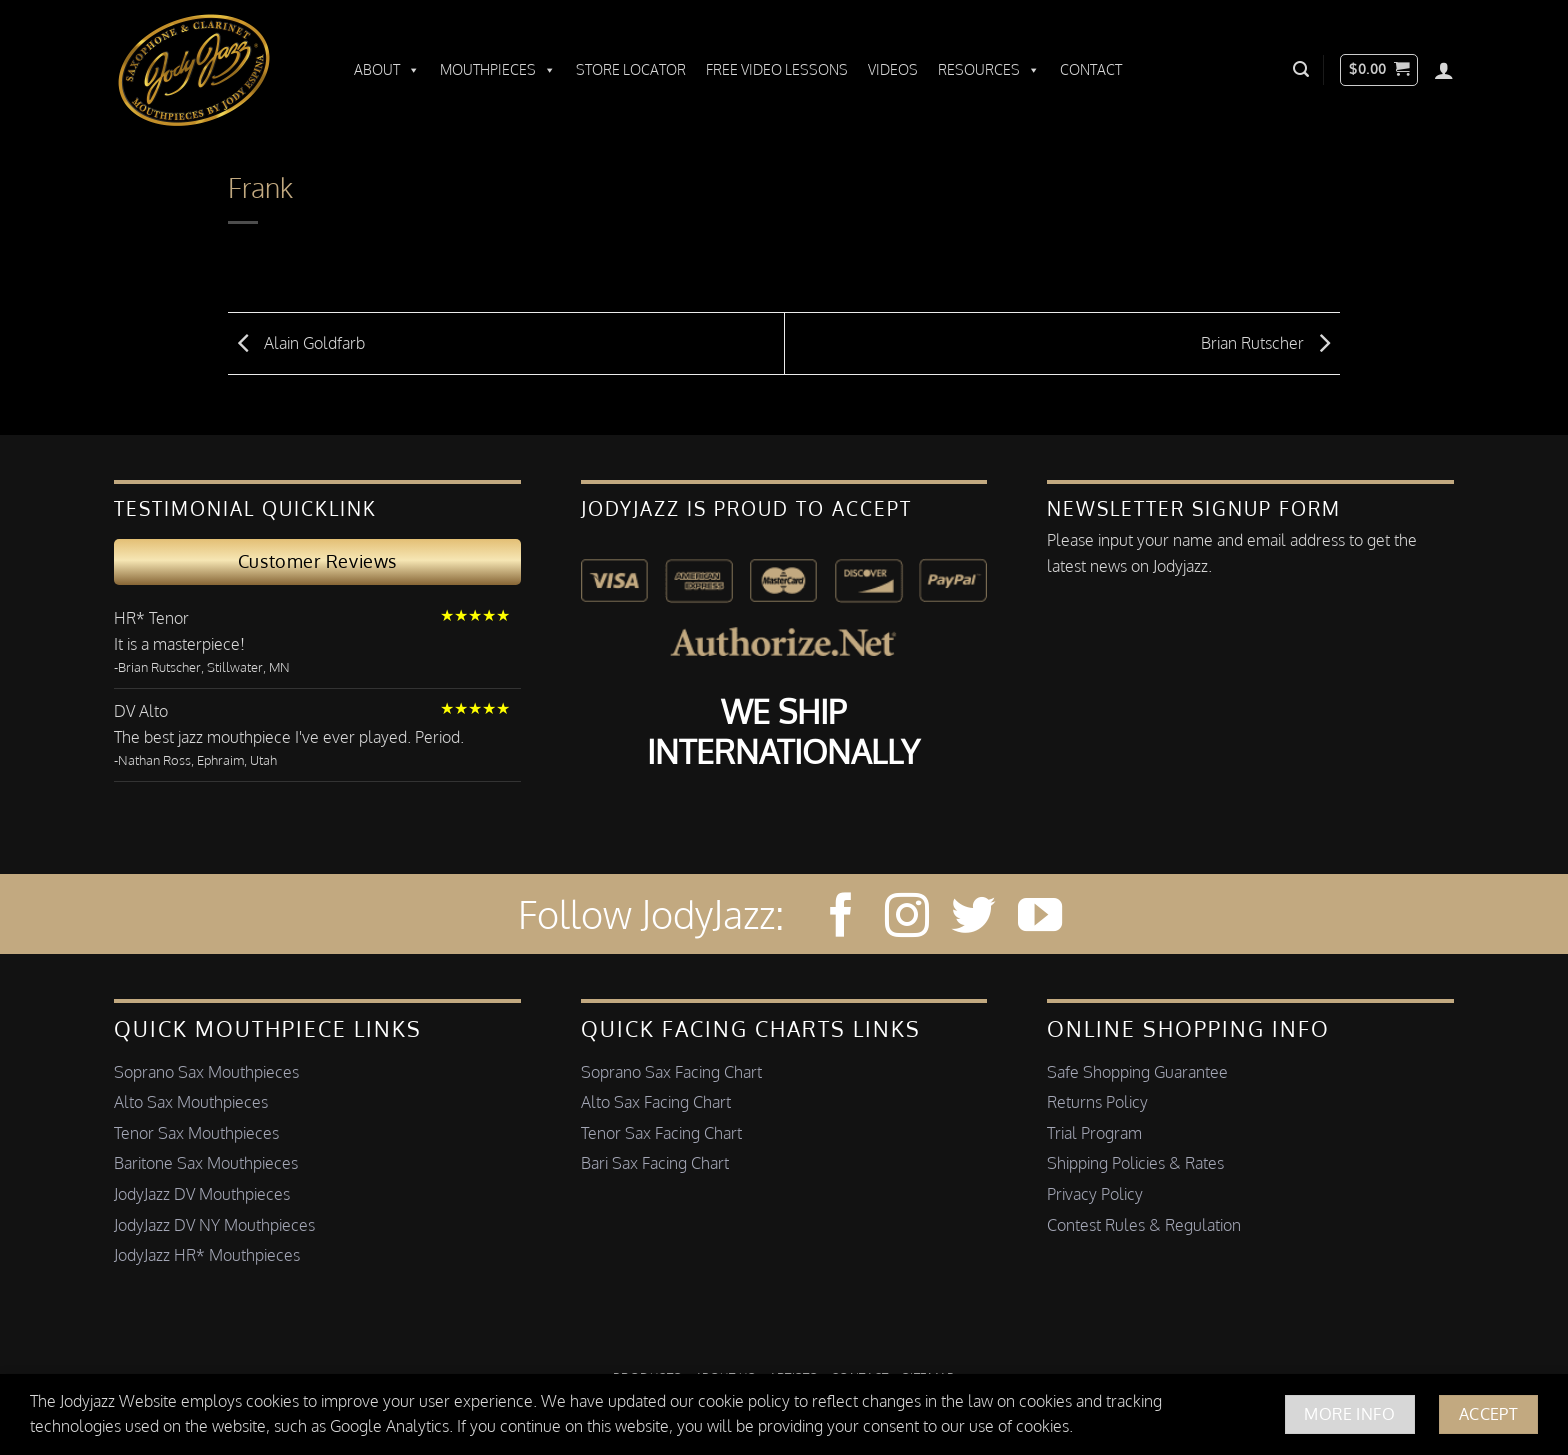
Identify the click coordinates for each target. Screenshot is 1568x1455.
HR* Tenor (151, 618)
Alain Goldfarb (296, 342)
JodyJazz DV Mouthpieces (202, 1194)
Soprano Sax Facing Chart (671, 1072)
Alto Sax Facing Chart (656, 1102)
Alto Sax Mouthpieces (191, 1102)
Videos (893, 69)
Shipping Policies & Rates (1135, 1163)
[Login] (1444, 70)
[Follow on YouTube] (1040, 918)
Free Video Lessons (777, 69)
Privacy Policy (1095, 1194)
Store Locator (631, 69)
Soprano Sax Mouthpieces (206, 1072)
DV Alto (141, 711)
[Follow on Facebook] (841, 918)
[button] (1301, 69)
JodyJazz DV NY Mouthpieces (214, 1225)
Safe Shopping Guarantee (1137, 1072)
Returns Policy (1097, 1102)
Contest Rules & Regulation (1144, 1225)
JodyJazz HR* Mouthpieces (207, 1255)
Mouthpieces (498, 70)
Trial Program (1094, 1133)
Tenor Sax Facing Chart (661, 1133)
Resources (989, 70)
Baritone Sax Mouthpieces (206, 1163)
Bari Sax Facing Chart (655, 1163)
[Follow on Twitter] (973, 918)
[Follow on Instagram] (907, 918)
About (387, 70)
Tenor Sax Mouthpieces (196, 1133)
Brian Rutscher (1270, 342)
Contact (1091, 69)
